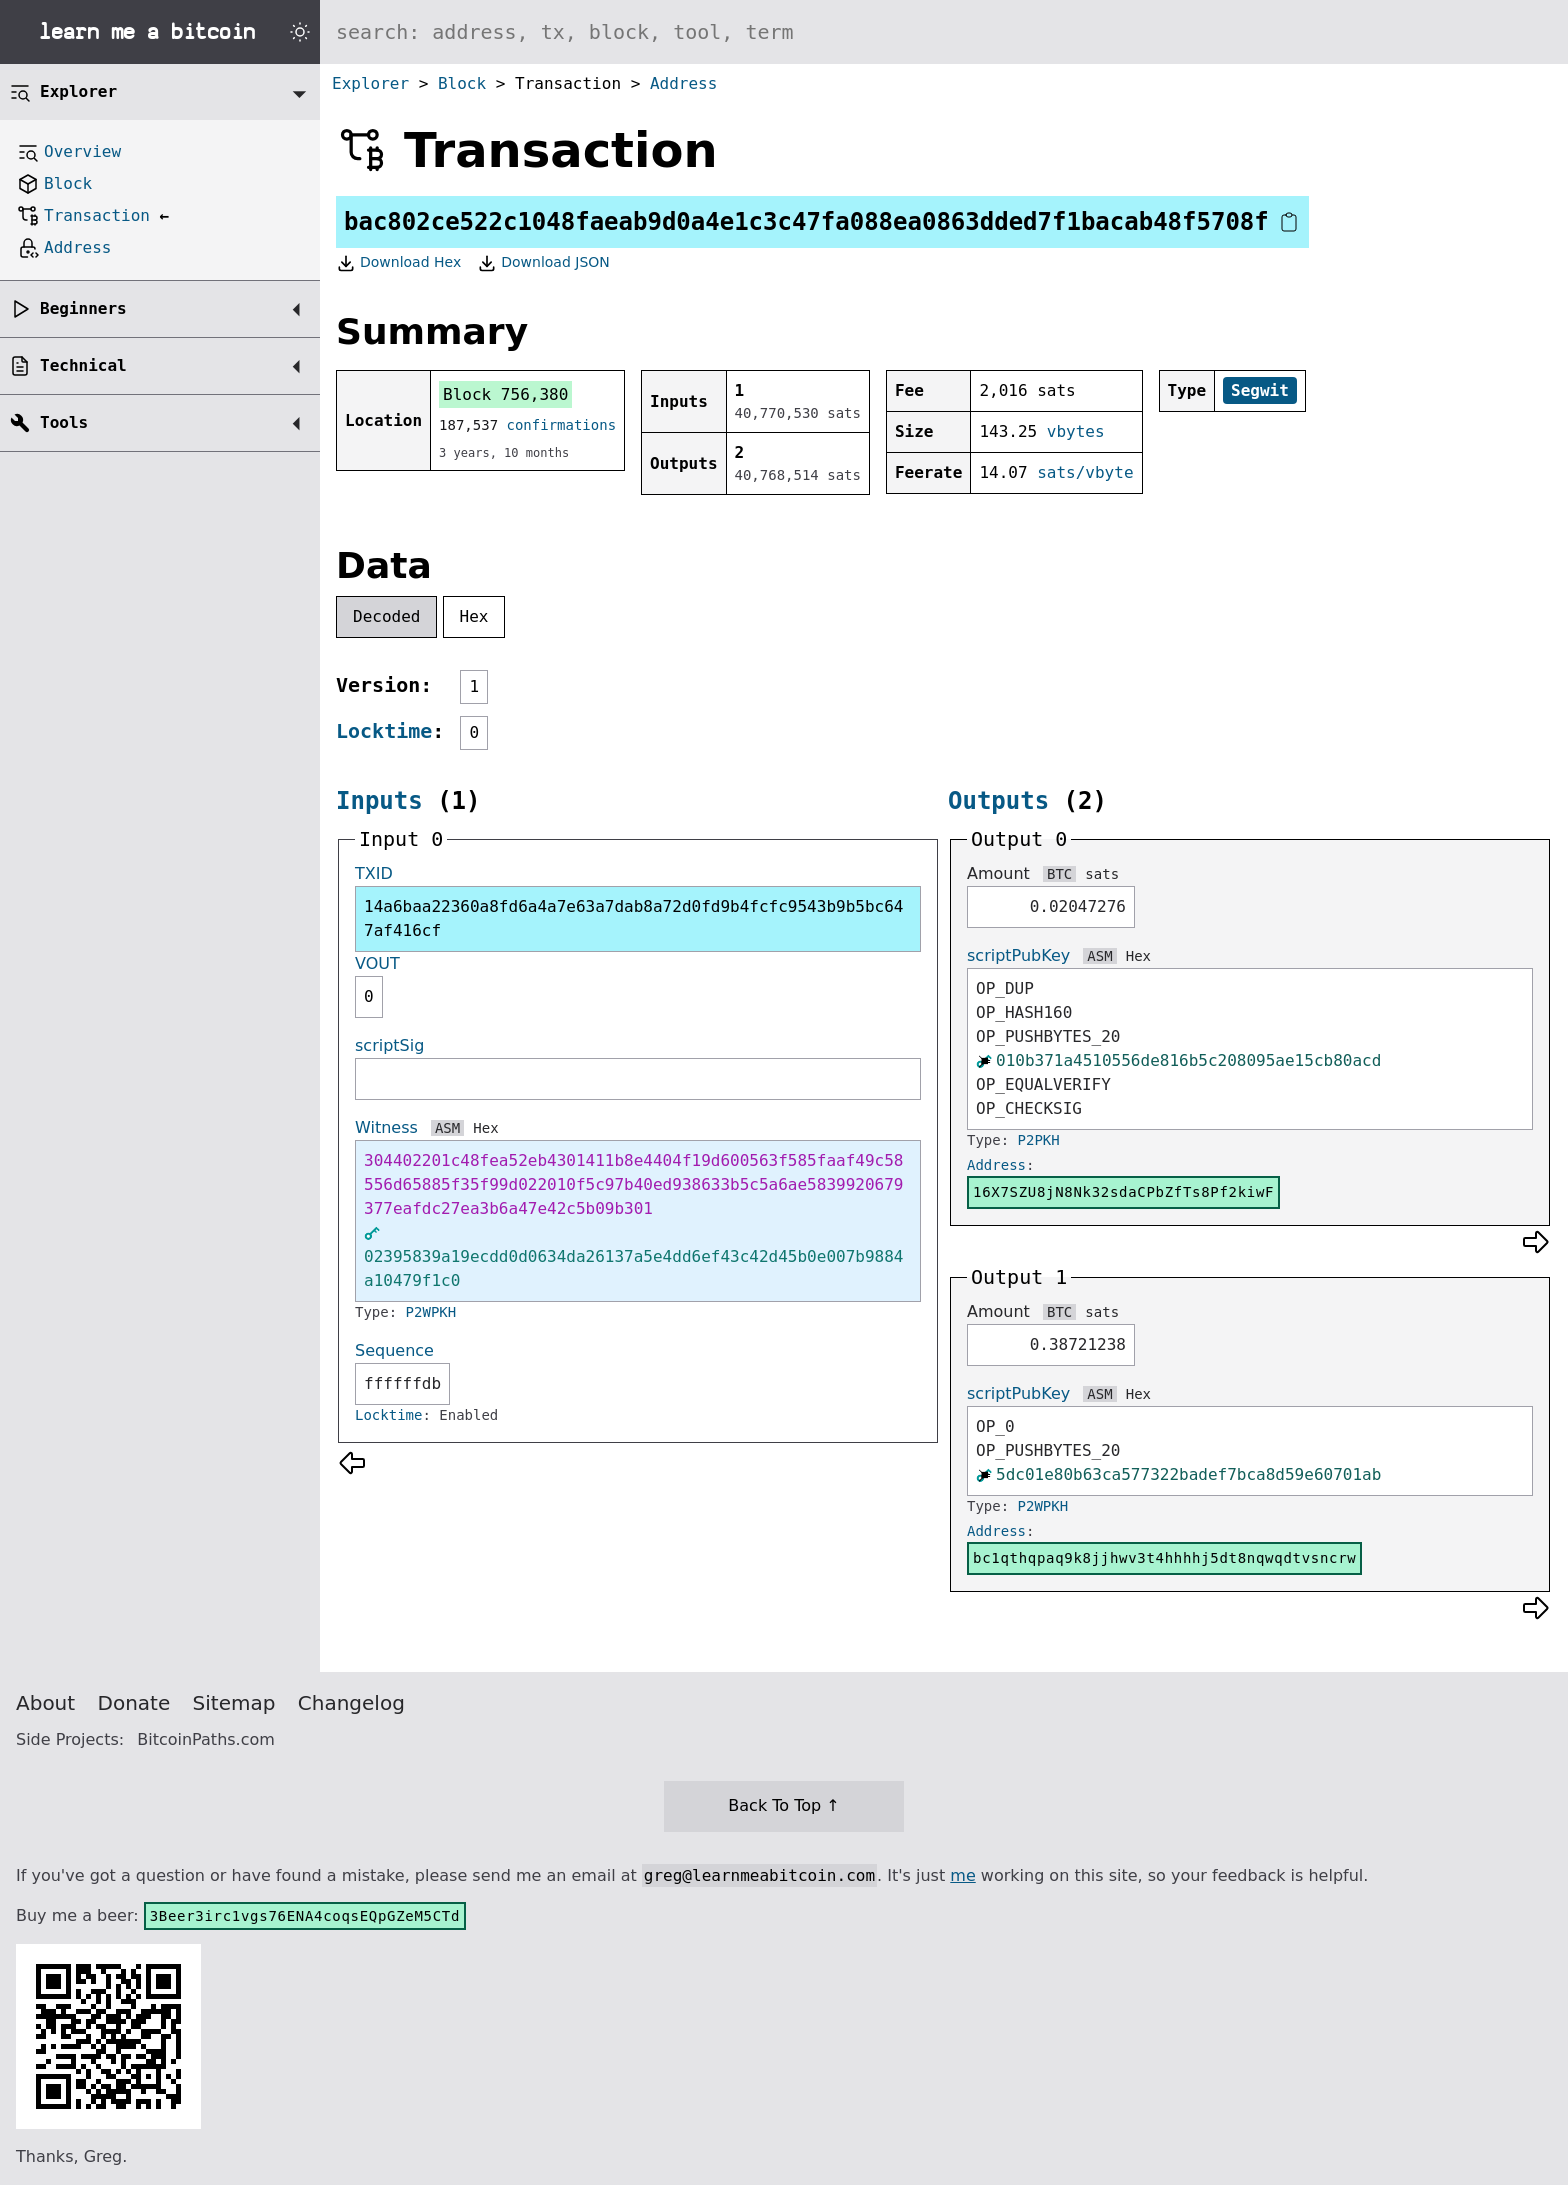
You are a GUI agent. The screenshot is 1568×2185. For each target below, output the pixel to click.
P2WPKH (431, 1312)
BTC (1059, 874)
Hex (474, 616)
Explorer (370, 83)
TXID (374, 873)
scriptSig (389, 1045)
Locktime (384, 731)
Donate (134, 1703)
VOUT (377, 963)
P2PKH (1039, 1140)
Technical (83, 365)
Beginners (83, 308)
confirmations (562, 425)
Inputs (379, 801)
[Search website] (944, 32)
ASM (447, 1128)
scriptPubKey (1018, 955)
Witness (386, 1127)
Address (683, 83)
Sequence (394, 1350)
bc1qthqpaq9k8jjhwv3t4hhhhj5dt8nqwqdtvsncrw (1164, 1558)
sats (1102, 874)
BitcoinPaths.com (206, 1739)
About (45, 1703)
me (962, 1875)
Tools (64, 422)
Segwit (1260, 390)
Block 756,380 (505, 394)
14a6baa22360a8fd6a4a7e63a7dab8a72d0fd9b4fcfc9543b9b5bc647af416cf (633, 918)
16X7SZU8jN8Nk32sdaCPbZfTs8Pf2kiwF (1123, 1192)
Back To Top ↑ (783, 1805)
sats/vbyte (1085, 472)
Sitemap (234, 1703)
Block (462, 83)
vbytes (1076, 431)
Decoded (386, 616)
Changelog (351, 1703)
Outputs (998, 801)
